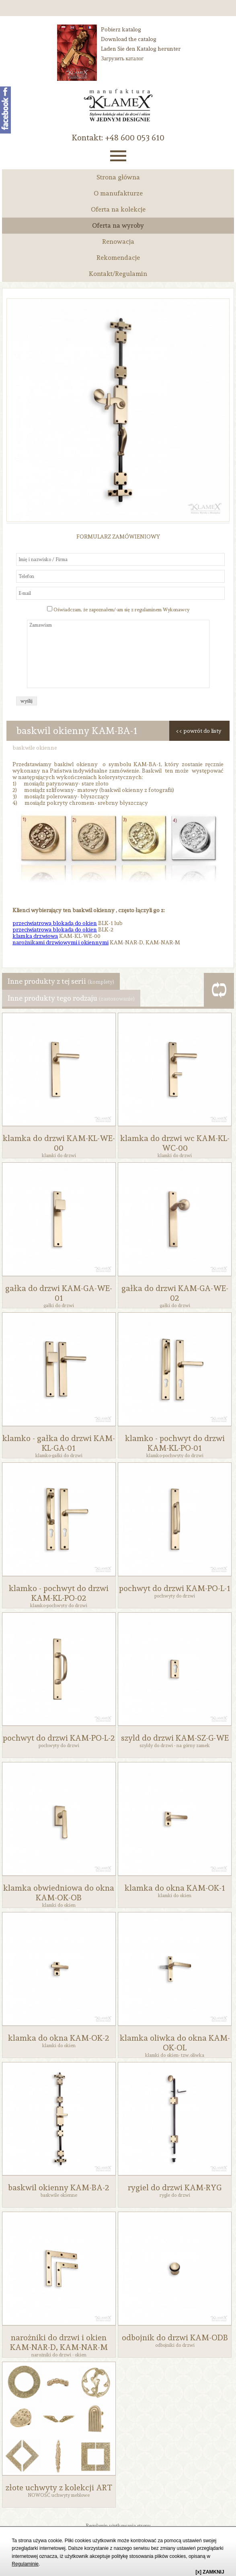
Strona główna (118, 177)
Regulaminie (25, 2564)
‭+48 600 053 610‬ (134, 137)
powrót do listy (202, 731)
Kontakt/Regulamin (118, 274)
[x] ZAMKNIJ (209, 2572)
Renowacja (118, 241)
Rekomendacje (118, 257)
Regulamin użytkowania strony (118, 2526)
